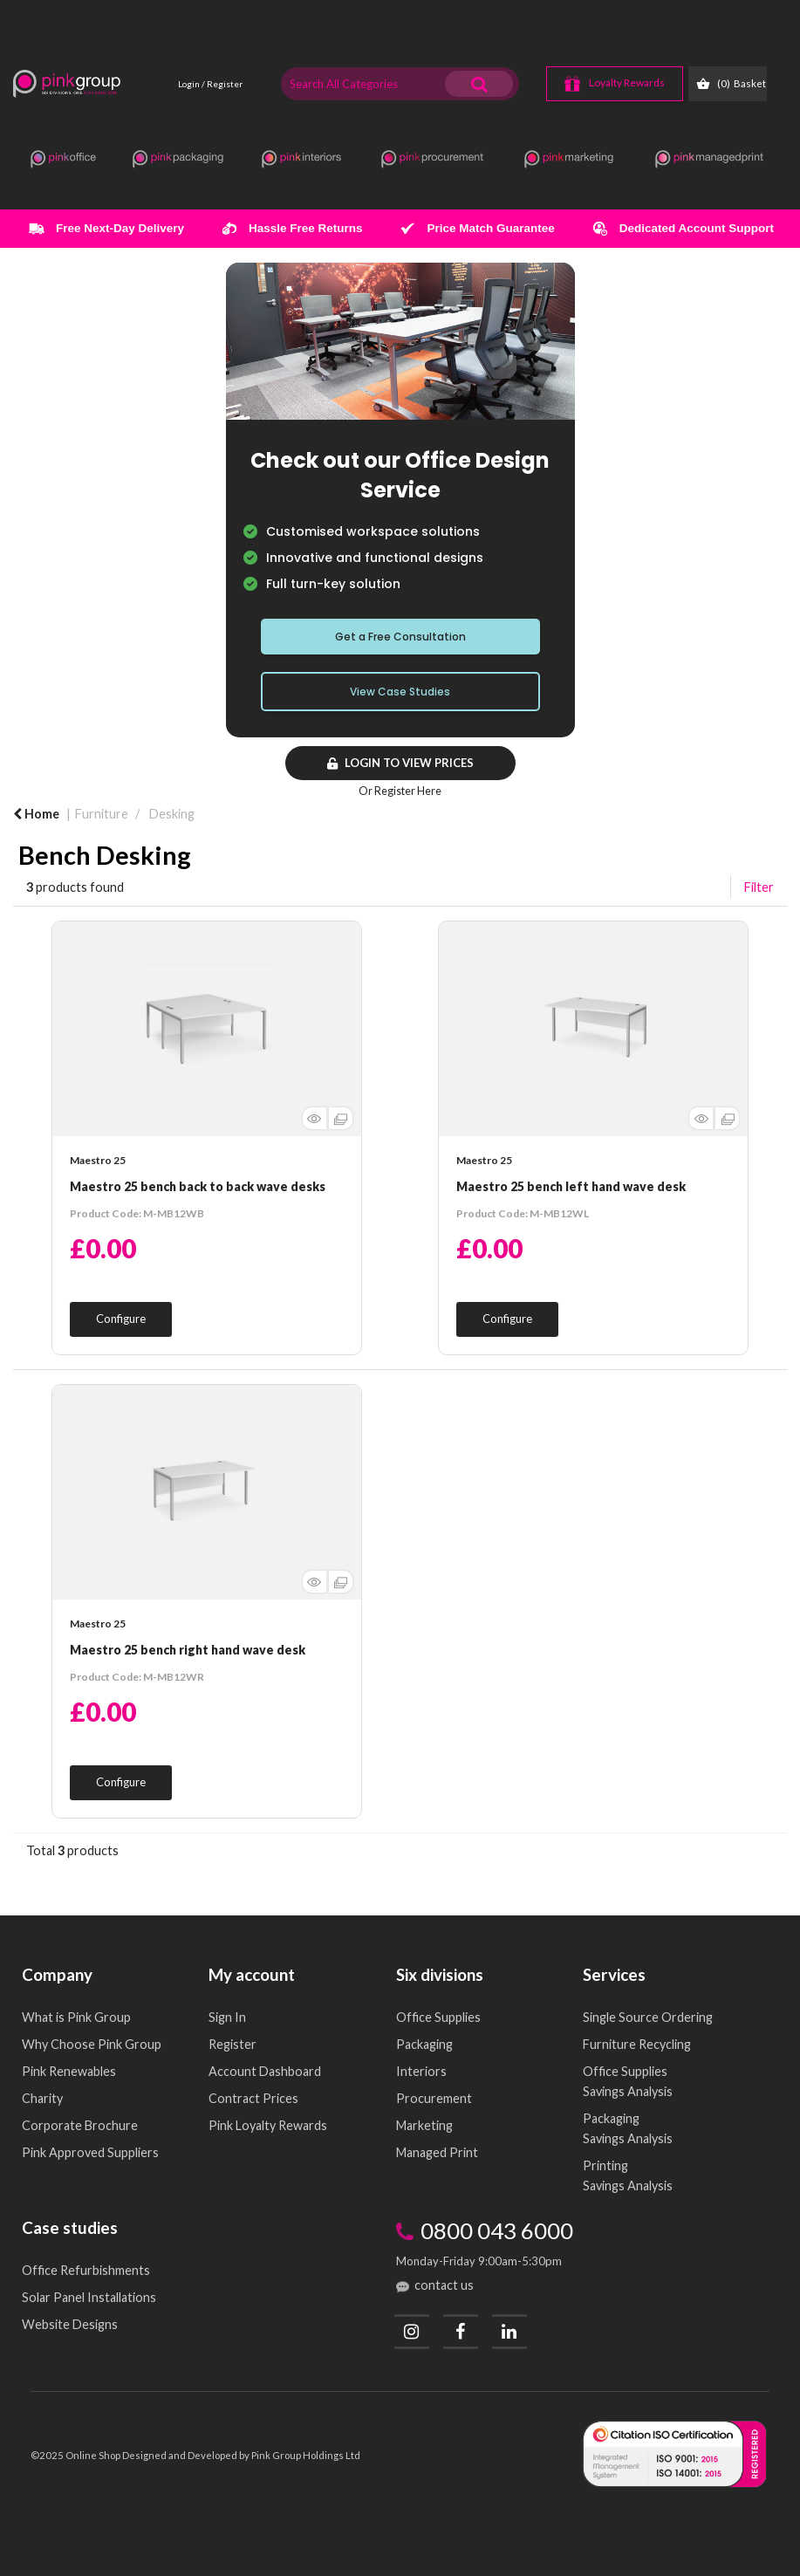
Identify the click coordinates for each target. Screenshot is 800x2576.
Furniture (101, 813)
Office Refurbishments (86, 2270)
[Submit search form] (479, 84)
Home (36, 813)
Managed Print (437, 2152)
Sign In (227, 2017)
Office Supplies (438, 2017)
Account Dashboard (265, 2071)
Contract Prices (253, 2098)
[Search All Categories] (400, 83)
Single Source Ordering (648, 2017)
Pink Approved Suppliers (90, 2152)
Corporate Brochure (80, 2125)
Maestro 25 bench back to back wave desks (197, 1186)
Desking (172, 813)
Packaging (424, 2044)
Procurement (434, 2098)
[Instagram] (411, 2331)
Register (232, 2044)
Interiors (421, 2071)
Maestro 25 (98, 1160)
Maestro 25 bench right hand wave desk (187, 1649)
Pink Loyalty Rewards (268, 2125)
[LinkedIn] (509, 2331)
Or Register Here (400, 791)
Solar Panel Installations (89, 2297)
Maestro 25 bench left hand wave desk (571, 1186)
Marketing (424, 2125)
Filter (759, 887)
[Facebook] (460, 2331)
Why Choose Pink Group (91, 2044)
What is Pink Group (76, 2017)
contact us (444, 2285)
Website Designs (70, 2324)
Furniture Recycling (637, 2044)
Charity (42, 2098)
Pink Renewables (69, 2071)
